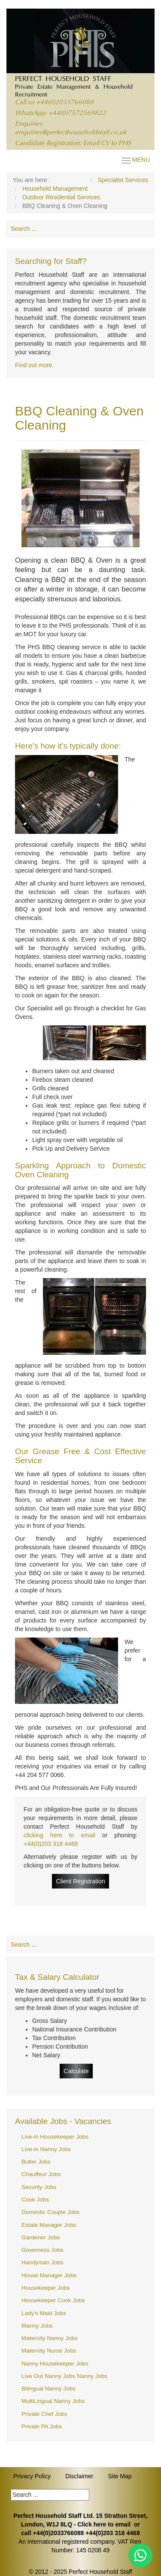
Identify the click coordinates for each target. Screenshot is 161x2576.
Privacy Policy (32, 2476)
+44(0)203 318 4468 (51, 1843)
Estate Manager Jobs (48, 2225)
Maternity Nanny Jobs (49, 2338)
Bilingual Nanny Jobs (48, 2388)
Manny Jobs (37, 2325)
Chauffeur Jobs (41, 2174)
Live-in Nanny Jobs (46, 2149)
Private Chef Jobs (44, 2414)
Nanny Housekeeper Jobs (54, 2363)
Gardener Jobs (40, 2237)
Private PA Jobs (41, 2426)
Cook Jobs (35, 2199)
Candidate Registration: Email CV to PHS (73, 143)
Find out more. (34, 365)
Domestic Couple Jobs (50, 2212)
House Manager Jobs (48, 2275)
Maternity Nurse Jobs (48, 2350)
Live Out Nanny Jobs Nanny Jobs (64, 2376)
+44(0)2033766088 (65, 102)
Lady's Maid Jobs (43, 2313)
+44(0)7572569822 (77, 113)
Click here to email (104, 2524)
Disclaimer (79, 2476)
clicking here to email (59, 1835)
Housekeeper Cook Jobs (53, 2300)
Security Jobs (38, 2187)
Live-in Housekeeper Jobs (54, 2136)
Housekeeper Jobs (45, 2288)
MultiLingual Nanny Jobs (53, 2401)
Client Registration (80, 1881)
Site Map (119, 2476)
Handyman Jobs (42, 2262)
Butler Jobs (36, 2161)
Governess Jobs (42, 2250)
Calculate (76, 2071)
